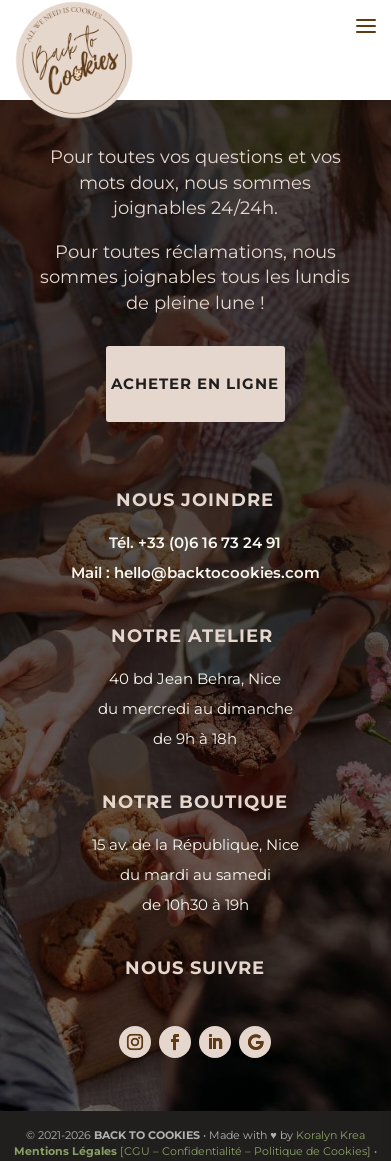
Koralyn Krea (330, 1135)
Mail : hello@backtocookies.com (195, 572)
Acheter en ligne (195, 383)
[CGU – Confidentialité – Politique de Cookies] (192, 1151)
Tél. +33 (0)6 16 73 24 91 (195, 542)
